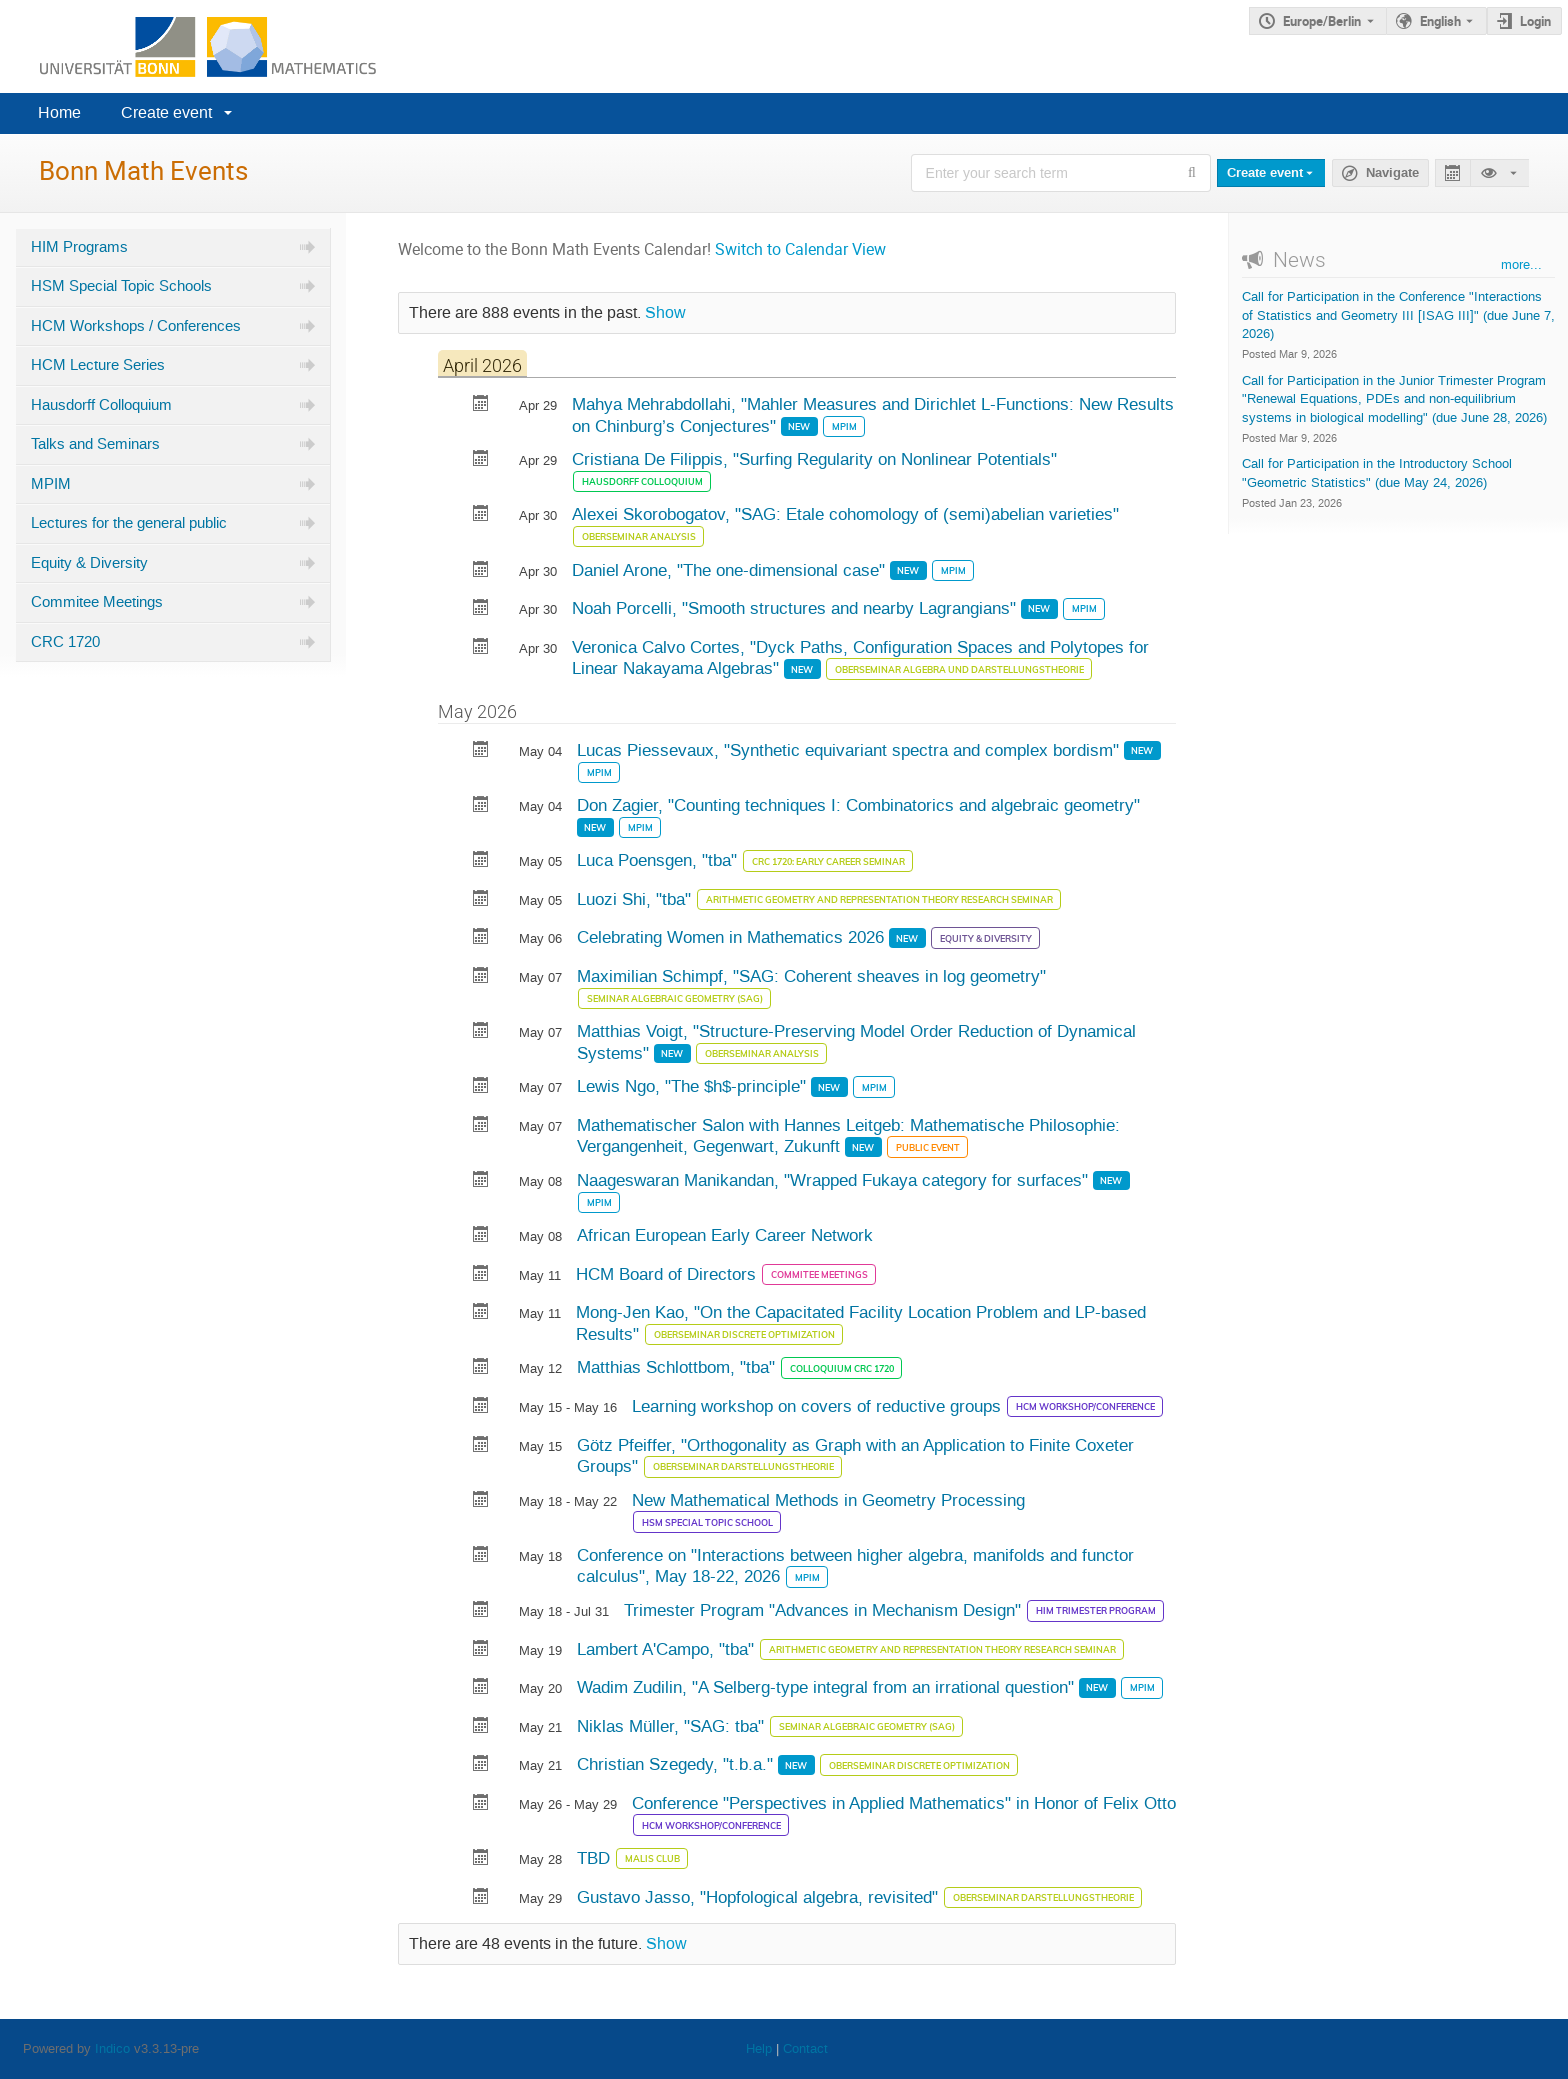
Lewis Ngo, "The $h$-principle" (694, 1086)
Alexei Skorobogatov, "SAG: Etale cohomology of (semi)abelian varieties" (845, 514)
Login (1535, 21)
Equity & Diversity (89, 563)
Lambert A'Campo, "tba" (668, 1649)
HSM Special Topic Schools (121, 286)
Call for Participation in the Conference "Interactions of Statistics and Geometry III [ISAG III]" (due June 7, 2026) (1398, 315)
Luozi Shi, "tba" (636, 899)
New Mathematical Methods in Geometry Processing (828, 1500)
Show (665, 313)
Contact (805, 2048)
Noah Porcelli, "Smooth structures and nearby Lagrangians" (796, 608)
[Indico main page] (188, 46)
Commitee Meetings (97, 602)
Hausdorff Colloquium (101, 405)
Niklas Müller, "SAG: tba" (673, 1726)
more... (1521, 264)
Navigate (1392, 173)
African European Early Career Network (725, 1235)
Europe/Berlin (1322, 21)
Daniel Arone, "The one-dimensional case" (731, 570)
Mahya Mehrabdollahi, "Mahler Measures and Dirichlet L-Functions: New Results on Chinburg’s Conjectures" (873, 415)
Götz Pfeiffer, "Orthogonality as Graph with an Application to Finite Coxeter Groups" (855, 1456)
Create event (166, 112)
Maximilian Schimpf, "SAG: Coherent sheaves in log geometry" (811, 976)
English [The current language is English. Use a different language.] (1440, 21)
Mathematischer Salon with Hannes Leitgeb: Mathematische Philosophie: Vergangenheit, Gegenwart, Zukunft (848, 1136)
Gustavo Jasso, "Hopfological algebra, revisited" (760, 1897)
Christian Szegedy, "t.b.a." (677, 1764)
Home (59, 112)
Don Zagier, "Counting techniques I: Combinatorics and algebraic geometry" (858, 805)
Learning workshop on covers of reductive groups (819, 1406)
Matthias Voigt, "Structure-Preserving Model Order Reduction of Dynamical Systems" (856, 1042)
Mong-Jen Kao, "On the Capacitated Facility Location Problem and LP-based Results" (861, 1323)
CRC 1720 (65, 642)
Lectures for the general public (129, 523)
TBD (596, 1858)
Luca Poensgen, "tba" (659, 860)
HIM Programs (79, 247)
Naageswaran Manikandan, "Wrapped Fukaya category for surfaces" (835, 1180)
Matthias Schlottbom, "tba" (678, 1367)
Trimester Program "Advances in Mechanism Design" (825, 1610)
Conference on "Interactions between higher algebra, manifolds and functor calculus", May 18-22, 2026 (855, 1566)
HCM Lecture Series (98, 365)
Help (759, 2048)
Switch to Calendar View (800, 249)
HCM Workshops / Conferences (136, 326)
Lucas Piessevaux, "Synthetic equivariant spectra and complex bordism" (850, 750)
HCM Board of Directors (668, 1274)
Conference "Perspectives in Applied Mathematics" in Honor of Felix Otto (904, 1803)
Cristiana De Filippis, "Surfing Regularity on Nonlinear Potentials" (814, 459)
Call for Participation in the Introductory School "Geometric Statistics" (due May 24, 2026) (1377, 473)
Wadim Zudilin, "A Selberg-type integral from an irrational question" (828, 1687)
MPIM (51, 484)
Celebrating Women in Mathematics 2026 (733, 937)
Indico (112, 2048)
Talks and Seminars (95, 444)
